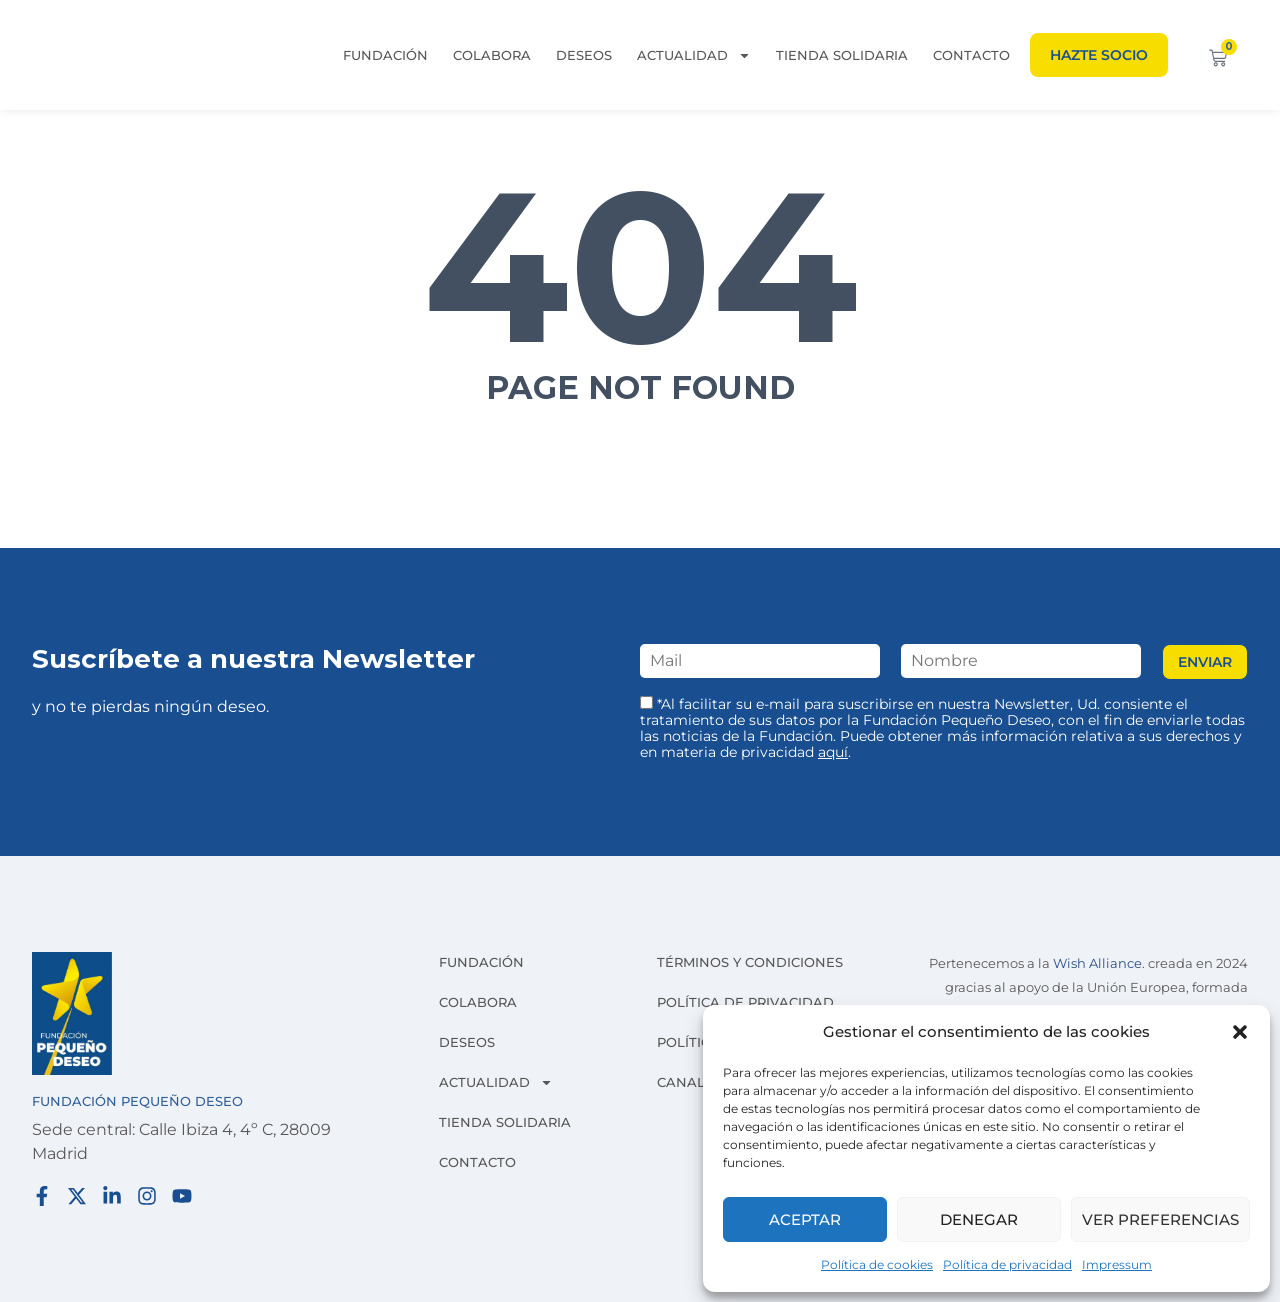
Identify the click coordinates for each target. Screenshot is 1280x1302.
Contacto (971, 55)
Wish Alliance (1097, 963)
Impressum (1117, 1264)
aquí (833, 752)
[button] (1240, 1032)
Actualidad (694, 55)
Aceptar (805, 1219)
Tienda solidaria (842, 55)
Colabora (492, 55)
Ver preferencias (1160, 1219)
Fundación (385, 55)
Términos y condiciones (750, 962)
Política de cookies (877, 1264)
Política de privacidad (1007, 1264)
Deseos (584, 55)
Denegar (979, 1219)
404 (640, 266)
